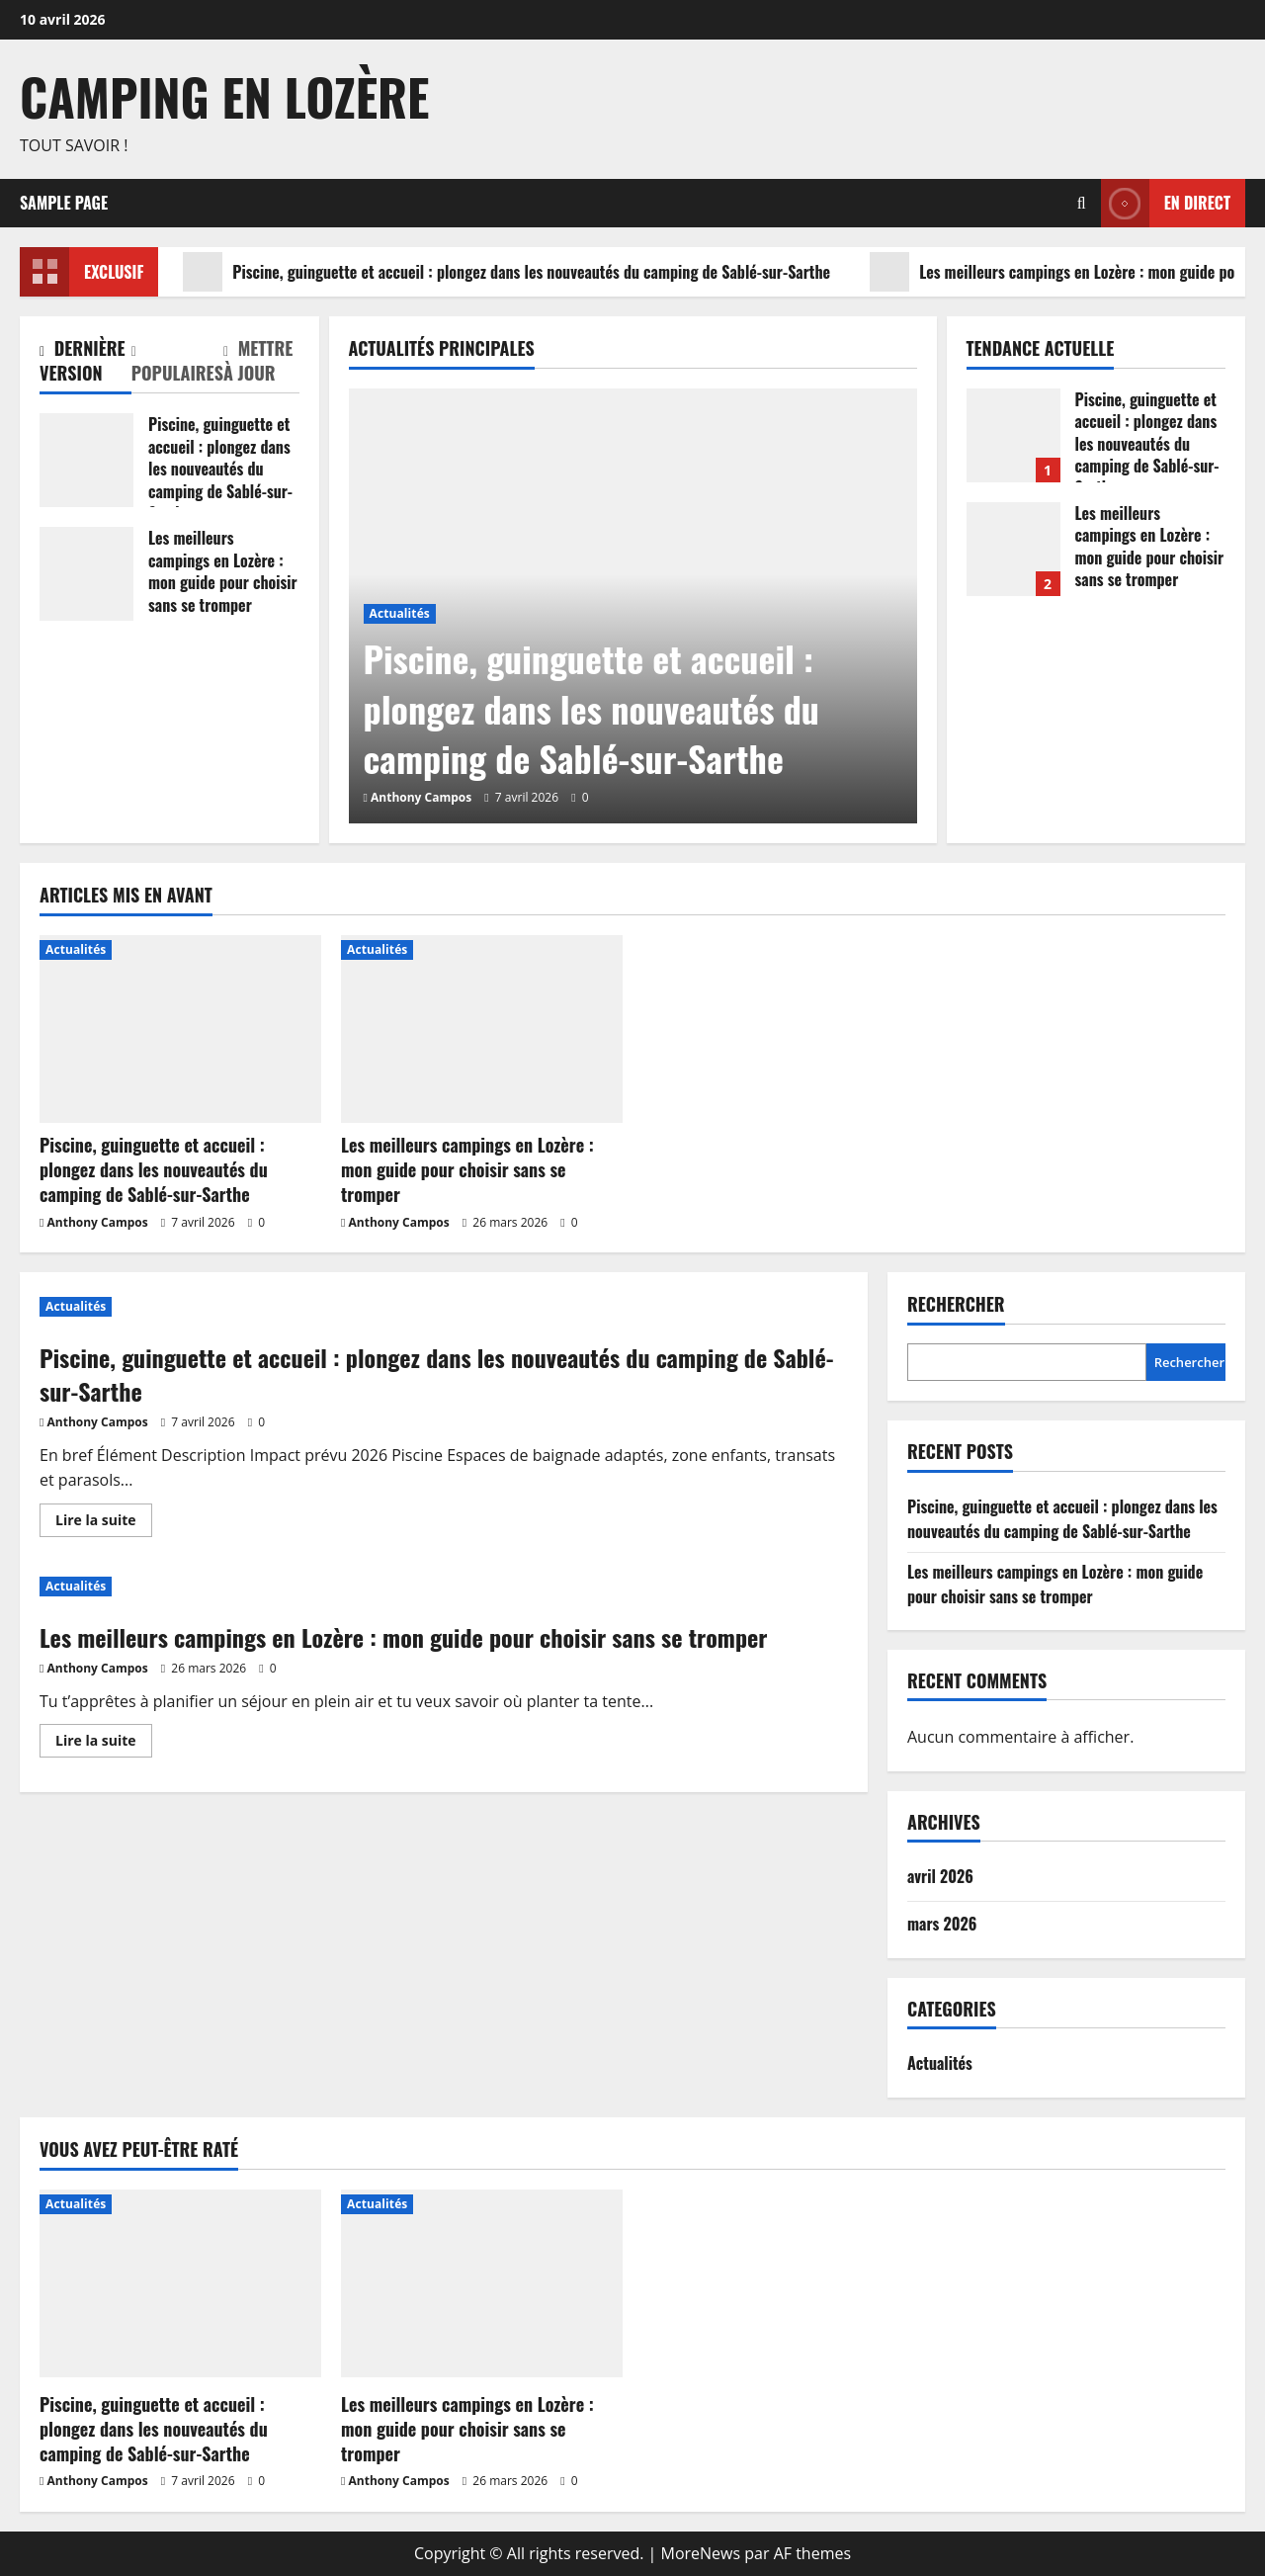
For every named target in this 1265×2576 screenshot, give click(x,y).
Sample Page (64, 203)
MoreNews (701, 2553)
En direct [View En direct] (1165, 203)
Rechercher (956, 1304)
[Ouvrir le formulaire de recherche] (1081, 203)
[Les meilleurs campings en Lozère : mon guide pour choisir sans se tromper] (482, 1029)
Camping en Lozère (224, 95)
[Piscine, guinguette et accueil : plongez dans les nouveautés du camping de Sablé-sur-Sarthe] (180, 1029)
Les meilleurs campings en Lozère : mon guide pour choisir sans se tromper (86, 574)
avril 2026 (940, 1876)
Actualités (400, 613)
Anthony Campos (421, 797)
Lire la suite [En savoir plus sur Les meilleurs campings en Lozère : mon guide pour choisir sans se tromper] (103, 1744)
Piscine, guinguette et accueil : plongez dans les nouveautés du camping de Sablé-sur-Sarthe (506, 272)
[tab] (85, 364)
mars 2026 (941, 1923)
